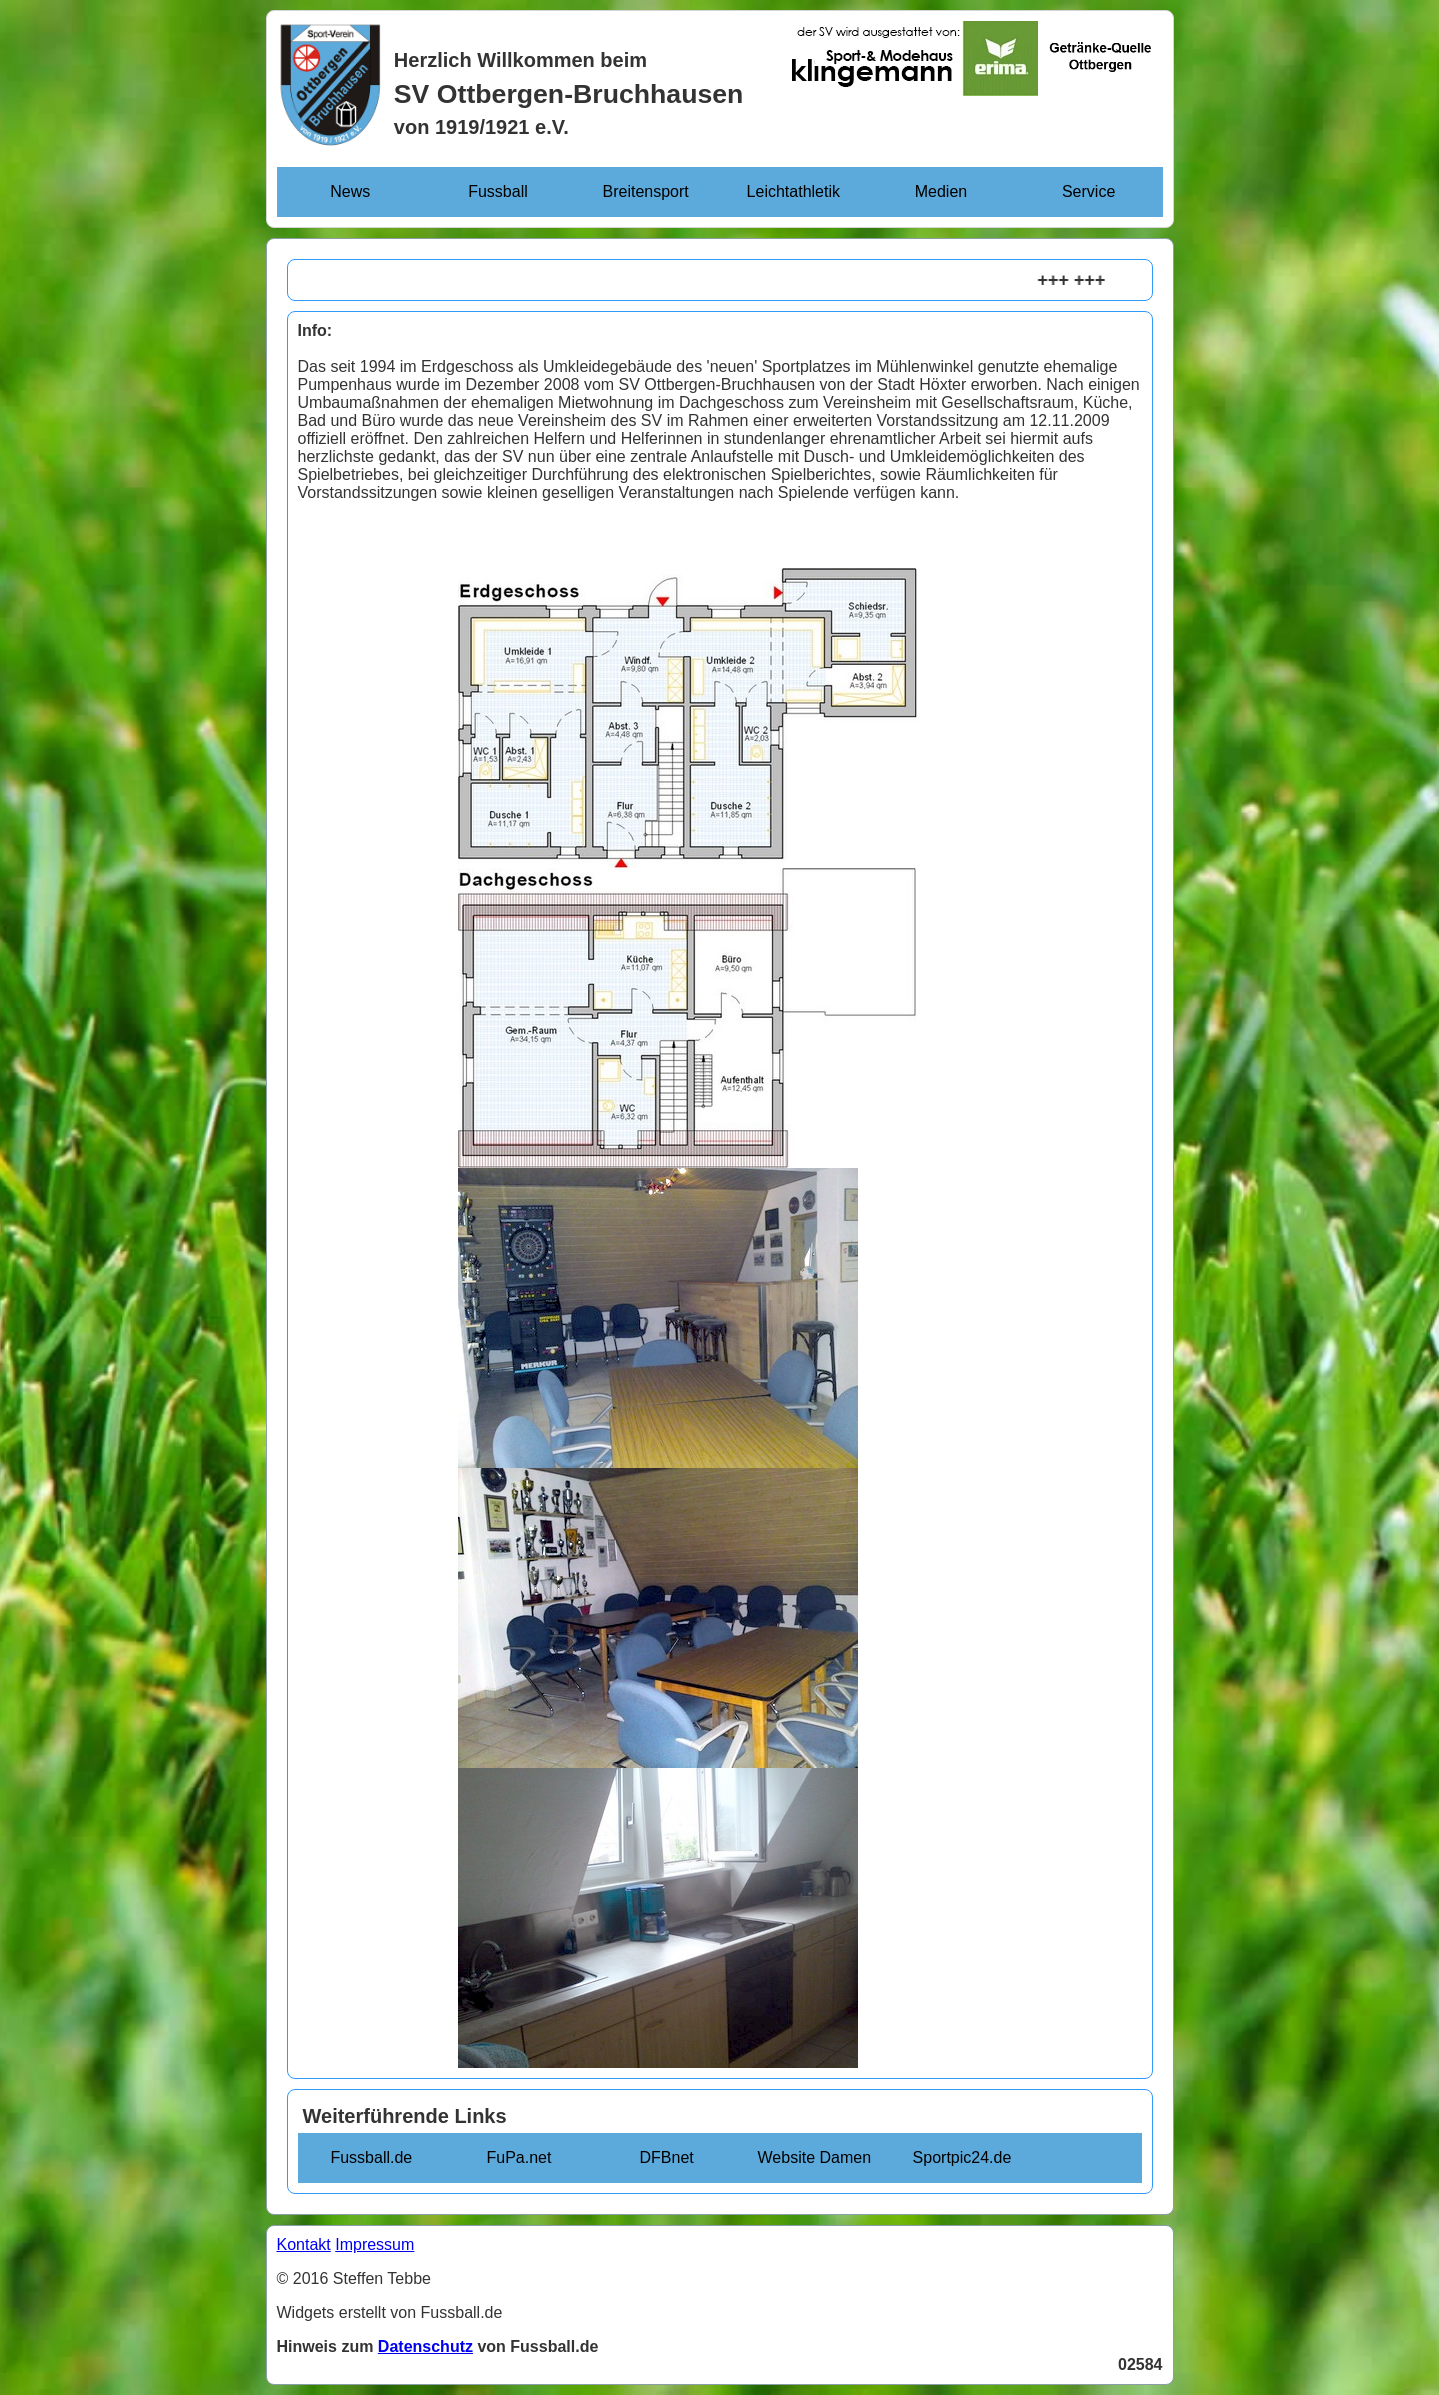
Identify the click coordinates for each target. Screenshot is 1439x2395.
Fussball (498, 191)
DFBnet (667, 2157)
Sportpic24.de (962, 2157)
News (350, 191)
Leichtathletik (793, 191)
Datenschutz (425, 2346)
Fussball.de (371, 2157)
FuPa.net (519, 2157)
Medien (941, 191)
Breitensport (646, 191)
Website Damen (815, 2157)
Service (1088, 191)
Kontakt (304, 2244)
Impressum (374, 2244)
